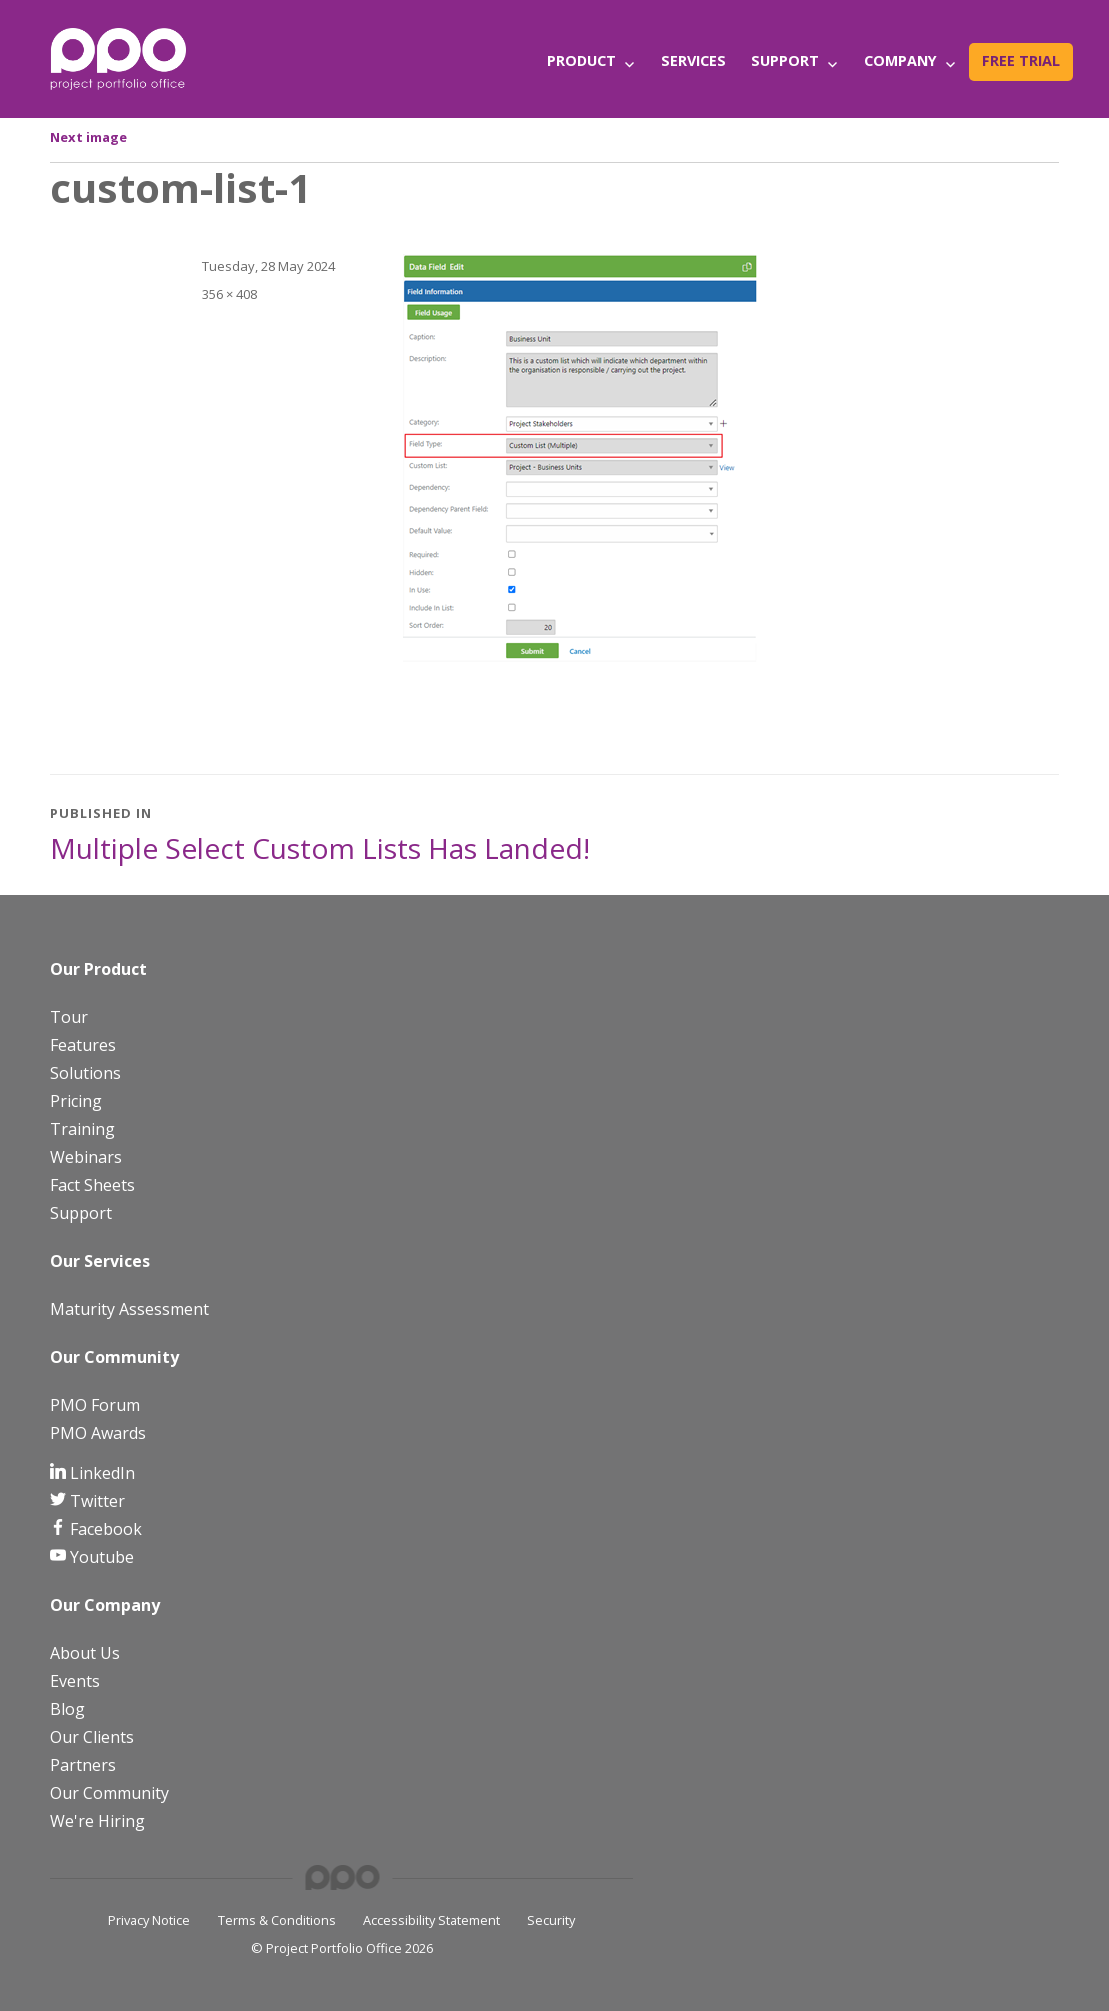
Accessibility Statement (431, 1920)
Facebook (104, 1529)
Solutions (85, 1073)
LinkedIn (100, 1473)
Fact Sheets (92, 1185)
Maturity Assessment (129, 1309)
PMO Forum (95, 1405)
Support (785, 60)
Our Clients (92, 1737)
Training (82, 1129)
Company (900, 60)
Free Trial (1021, 60)
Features (83, 1045)
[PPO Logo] (118, 58)
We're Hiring (97, 1821)
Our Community (109, 1793)
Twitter (95, 1501)
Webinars (86, 1157)
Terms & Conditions (277, 1920)
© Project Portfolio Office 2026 (342, 1948)
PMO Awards (98, 1433)
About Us (85, 1653)
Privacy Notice (149, 1920)
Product (581, 60)
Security (551, 1920)
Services (693, 60)
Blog (67, 1709)
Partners (83, 1765)
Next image (88, 137)
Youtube (100, 1557)
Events (75, 1681)
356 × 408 (229, 294)
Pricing (76, 1101)
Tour (69, 1017)
